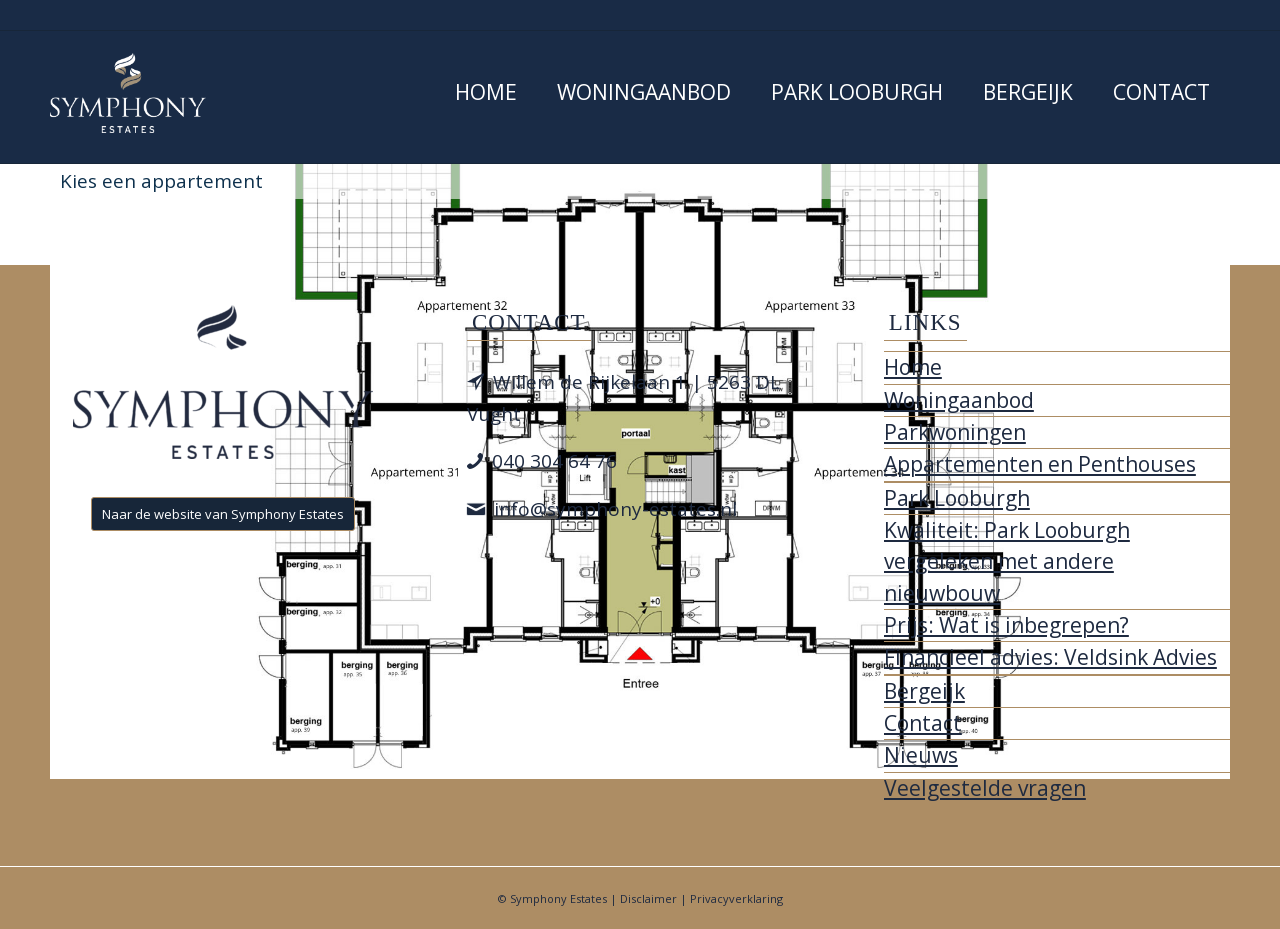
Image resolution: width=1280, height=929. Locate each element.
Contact (923, 723)
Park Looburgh (957, 498)
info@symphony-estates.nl (615, 509)
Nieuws (921, 755)
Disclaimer (648, 898)
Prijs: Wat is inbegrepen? (1006, 625)
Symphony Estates (558, 898)
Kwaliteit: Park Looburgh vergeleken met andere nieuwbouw (1007, 561)
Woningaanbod (959, 400)
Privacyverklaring (736, 898)
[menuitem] (486, 97)
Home (913, 367)
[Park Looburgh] (128, 93)
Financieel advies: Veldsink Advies (1050, 657)
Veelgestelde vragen (985, 788)
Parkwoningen (955, 432)
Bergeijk (924, 691)
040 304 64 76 (554, 461)
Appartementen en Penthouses (1040, 464)
